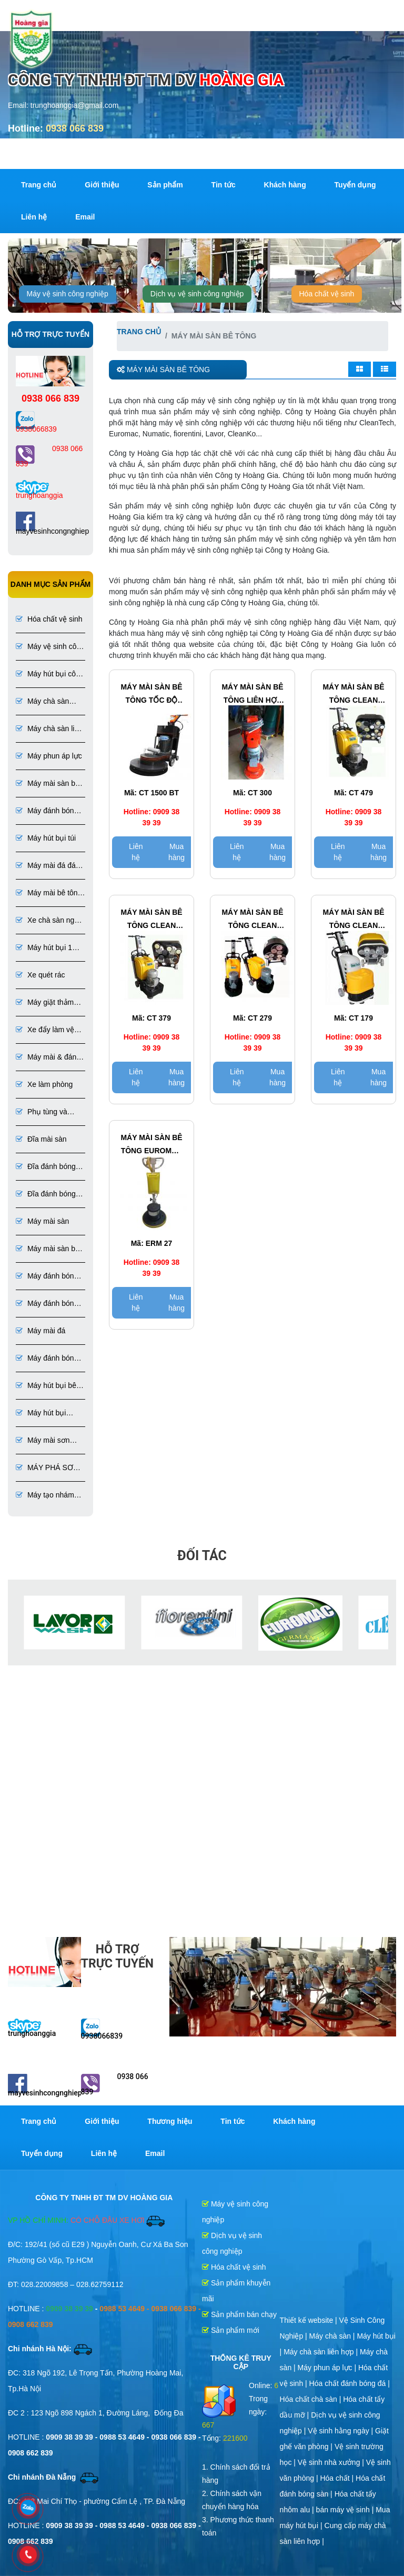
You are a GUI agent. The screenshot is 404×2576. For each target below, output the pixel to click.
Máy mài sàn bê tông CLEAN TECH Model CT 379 (151, 920)
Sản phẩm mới (230, 2330)
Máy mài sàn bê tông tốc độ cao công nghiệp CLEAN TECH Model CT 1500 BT (151, 695)
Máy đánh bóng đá (47, 1359)
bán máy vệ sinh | (346, 2509)
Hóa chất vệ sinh (327, 293)
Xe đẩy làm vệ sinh (45, 1030)
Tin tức (223, 185)
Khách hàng (285, 185)
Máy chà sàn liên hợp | (322, 2352)
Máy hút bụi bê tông (46, 1386)
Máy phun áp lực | (328, 2367)
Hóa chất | (338, 2478)
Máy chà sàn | (333, 2336)
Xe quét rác (40, 975)
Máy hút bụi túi (46, 838)
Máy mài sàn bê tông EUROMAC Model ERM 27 (151, 1145)
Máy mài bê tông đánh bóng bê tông (49, 893)
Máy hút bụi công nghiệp (50, 675)
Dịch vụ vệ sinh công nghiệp (197, 293)
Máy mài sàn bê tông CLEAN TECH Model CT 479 (353, 695)
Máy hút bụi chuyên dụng (41, 1414)
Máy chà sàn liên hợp (49, 729)
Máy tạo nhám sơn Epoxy (45, 1496)
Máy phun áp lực (49, 756)
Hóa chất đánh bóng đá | (349, 2383)
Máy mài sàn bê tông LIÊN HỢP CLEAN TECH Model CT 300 (252, 695)
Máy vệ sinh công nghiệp (67, 293)
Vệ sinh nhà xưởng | (332, 2462)
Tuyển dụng (355, 185)
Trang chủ (38, 185)
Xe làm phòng (44, 1084)
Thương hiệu (169, 2121)
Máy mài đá (40, 1330)
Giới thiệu (102, 185)
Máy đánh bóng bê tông (47, 811)
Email (85, 217)
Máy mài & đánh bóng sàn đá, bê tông (50, 1058)
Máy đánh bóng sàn (47, 1277)
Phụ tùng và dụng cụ (41, 1112)
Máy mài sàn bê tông (47, 784)
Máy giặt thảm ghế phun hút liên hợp (45, 1003)
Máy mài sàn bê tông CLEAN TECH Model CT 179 (353, 920)
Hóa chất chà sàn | (312, 2399)
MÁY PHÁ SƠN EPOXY (47, 1468)
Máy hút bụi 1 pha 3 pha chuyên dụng (45, 948)
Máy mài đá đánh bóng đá (50, 866)
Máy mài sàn (42, 1221)
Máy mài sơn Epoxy (42, 1441)
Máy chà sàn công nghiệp (42, 702)
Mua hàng (176, 852)
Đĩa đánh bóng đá (46, 1195)
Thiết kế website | (309, 2320)
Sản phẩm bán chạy (239, 2314)
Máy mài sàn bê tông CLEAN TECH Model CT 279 (252, 920)
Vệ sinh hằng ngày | (341, 2431)
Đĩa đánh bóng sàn (46, 1167)
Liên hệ (34, 217)
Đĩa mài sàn (41, 1139)
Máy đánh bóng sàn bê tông (47, 1304)
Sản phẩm (165, 185)
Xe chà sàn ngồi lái (48, 921)
